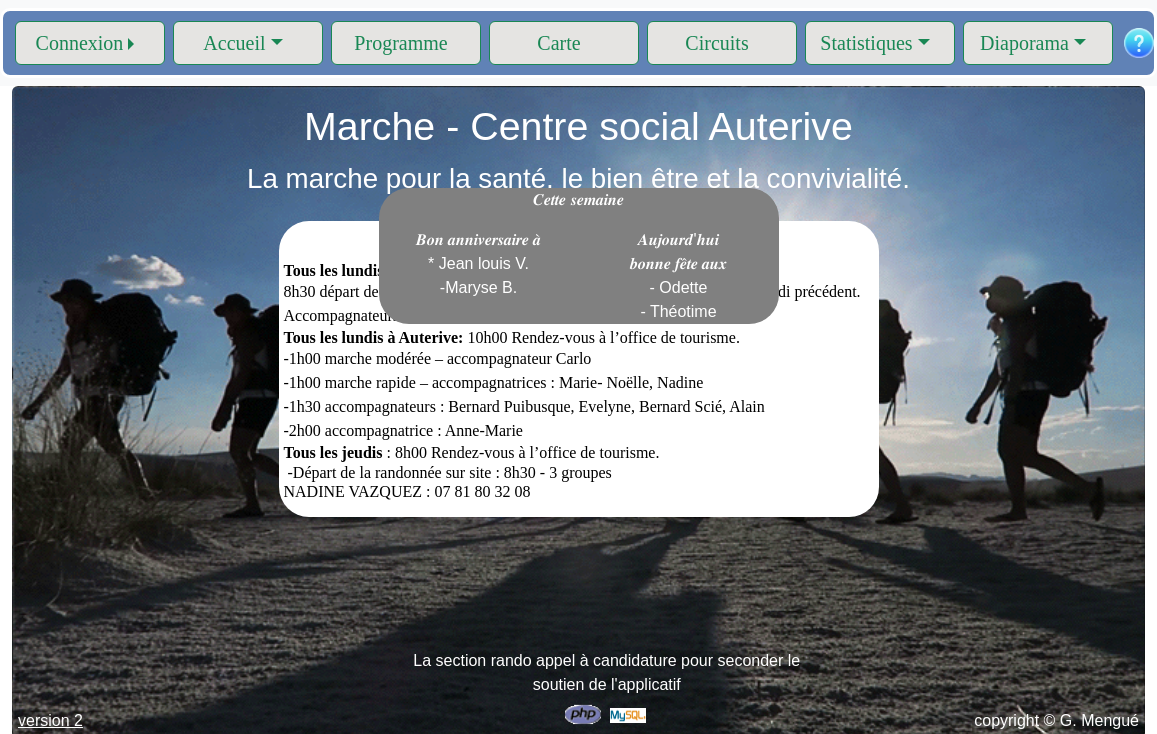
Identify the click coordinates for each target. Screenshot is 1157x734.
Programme (400, 43)
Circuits (716, 43)
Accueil (234, 43)
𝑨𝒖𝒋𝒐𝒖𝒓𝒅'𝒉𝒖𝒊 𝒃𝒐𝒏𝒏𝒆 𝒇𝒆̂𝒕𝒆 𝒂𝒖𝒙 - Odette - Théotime (679, 275)
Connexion (80, 43)
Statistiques (866, 43)
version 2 (50, 720)
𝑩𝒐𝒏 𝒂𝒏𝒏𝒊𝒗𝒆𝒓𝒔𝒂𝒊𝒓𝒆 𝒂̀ (479, 263)
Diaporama (1024, 43)
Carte (558, 43)
